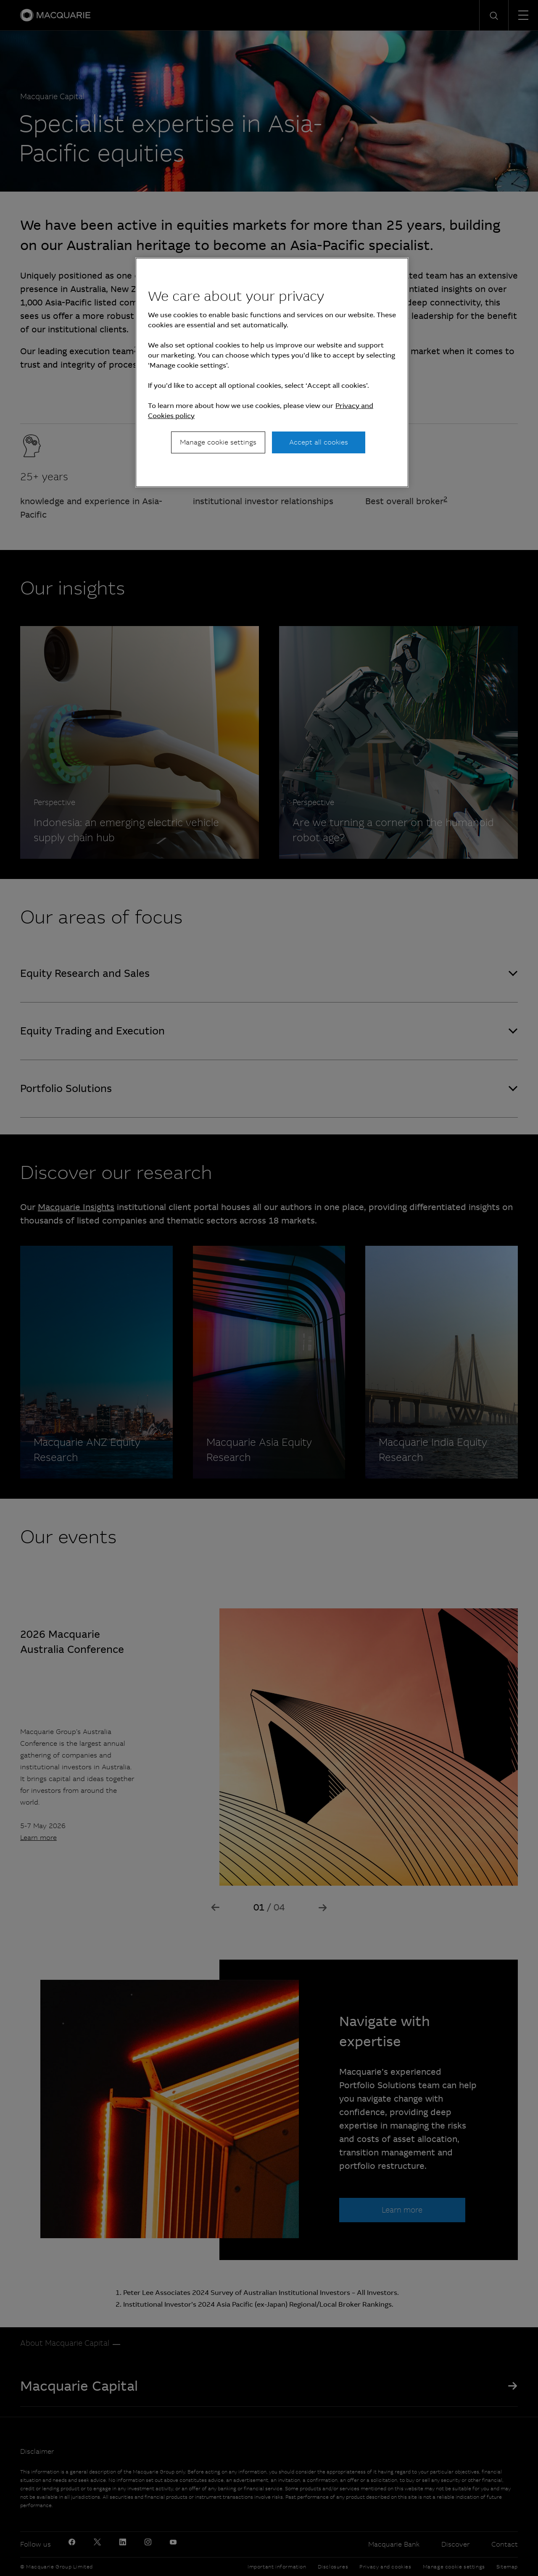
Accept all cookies (318, 442)
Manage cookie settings (218, 442)
